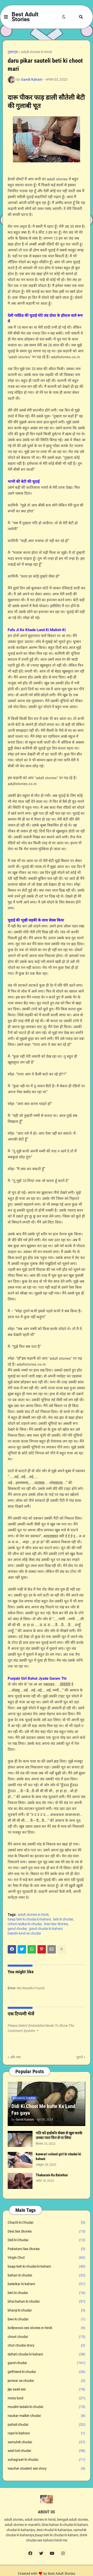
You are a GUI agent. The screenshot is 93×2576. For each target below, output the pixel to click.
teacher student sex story (46, 2468)
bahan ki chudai (46, 2275)
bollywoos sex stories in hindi (46, 2328)
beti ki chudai (63, 1919)
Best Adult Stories (25, 17)
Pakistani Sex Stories (46, 2249)
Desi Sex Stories (56, 1924)
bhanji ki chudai (46, 2310)
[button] (6, 17)
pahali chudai (46, 2424)
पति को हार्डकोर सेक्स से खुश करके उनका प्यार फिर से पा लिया (59, 2135)
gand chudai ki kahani (45, 1928)
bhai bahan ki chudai (46, 2301)
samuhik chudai (46, 2442)
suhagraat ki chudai (46, 2459)
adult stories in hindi (36, 52)
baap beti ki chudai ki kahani (29, 1919)
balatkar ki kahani (46, 2284)
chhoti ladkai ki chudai (25, 1924)
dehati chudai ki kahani (46, 2354)
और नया (15, 2057)
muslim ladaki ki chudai (46, 2407)
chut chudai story (46, 2345)
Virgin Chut (46, 2257)
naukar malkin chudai (46, 2415)
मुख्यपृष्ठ (13, 52)
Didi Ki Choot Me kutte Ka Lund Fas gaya (43, 2109)
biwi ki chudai (46, 2319)
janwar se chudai (46, 2380)
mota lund (46, 2398)
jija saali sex (46, 2389)
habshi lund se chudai (24, 1933)
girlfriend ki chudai (46, 2371)
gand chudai (17, 1928)
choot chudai (46, 2336)
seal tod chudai (46, 2450)
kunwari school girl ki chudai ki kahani (58, 2156)
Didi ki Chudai (46, 2240)
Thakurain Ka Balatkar (52, 2175)
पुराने (79, 2057)
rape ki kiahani (46, 2433)
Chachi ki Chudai (46, 2222)
